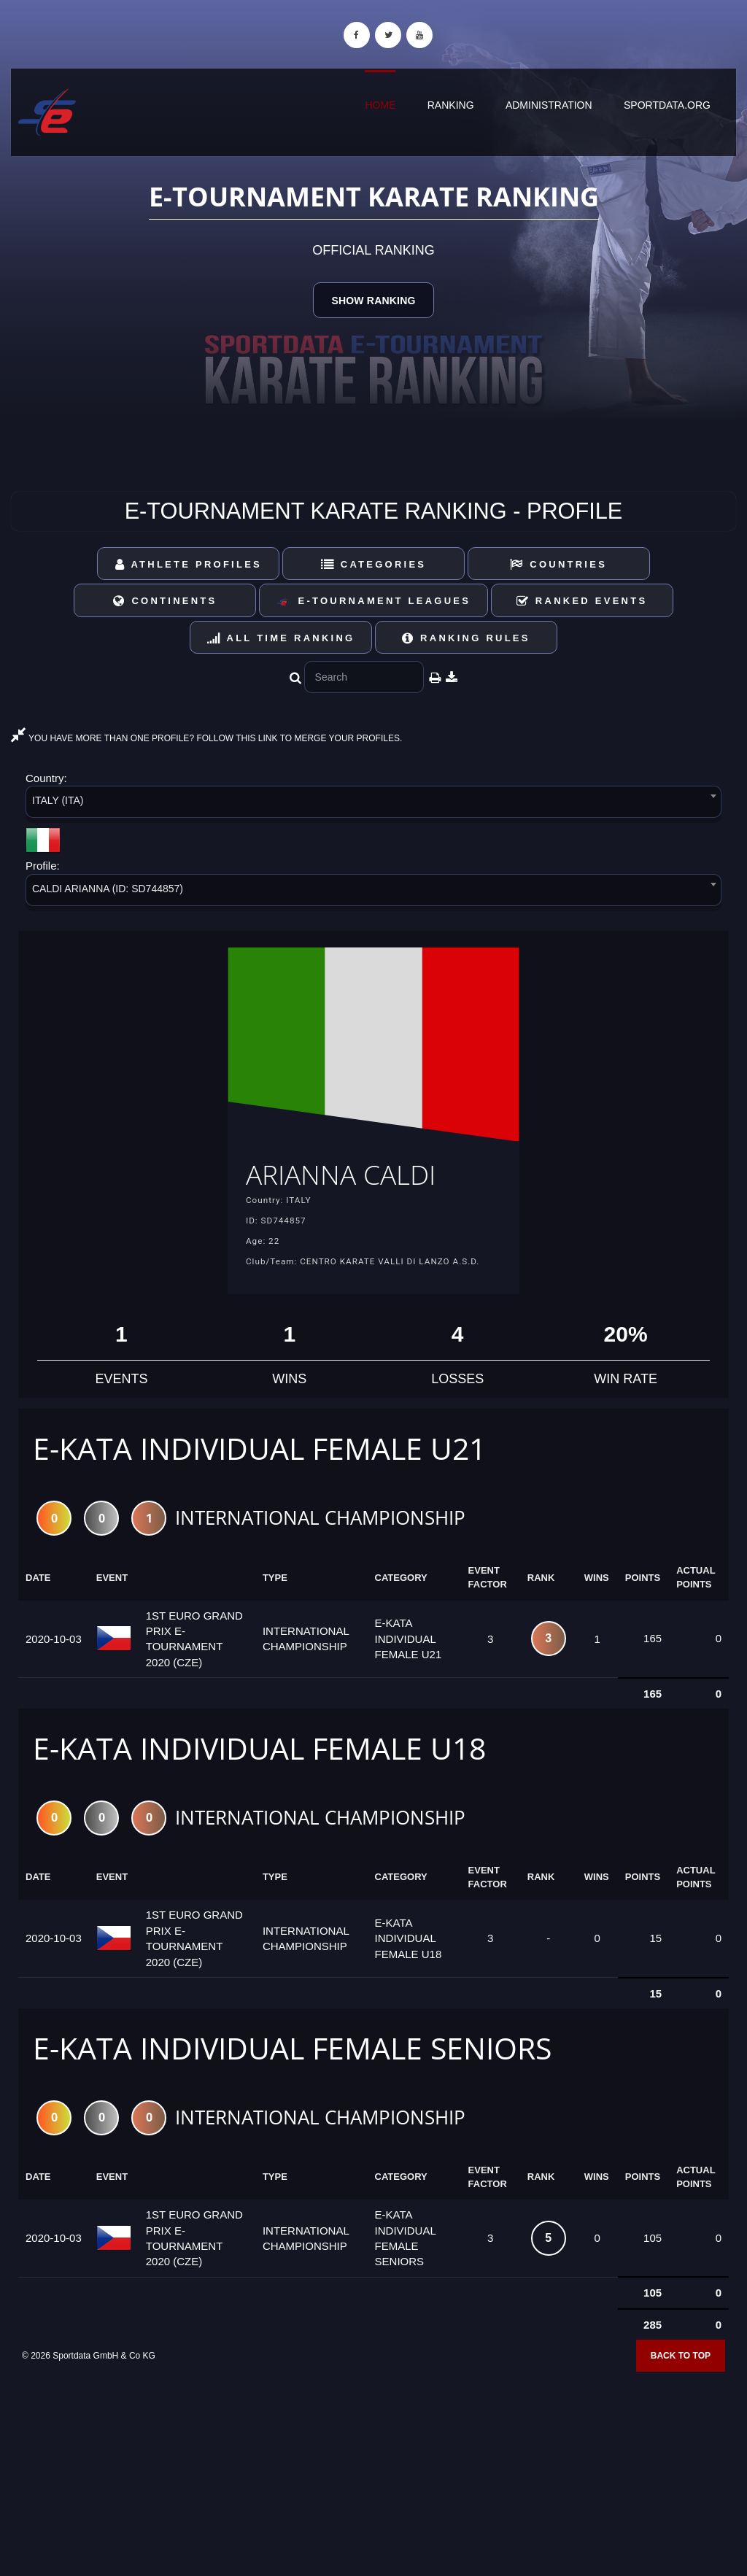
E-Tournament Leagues (373, 601)
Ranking (450, 105)
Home (380, 105)
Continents (165, 600)
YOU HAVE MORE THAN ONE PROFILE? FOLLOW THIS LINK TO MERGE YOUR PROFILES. (206, 738)
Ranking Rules (466, 638)
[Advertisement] (373, 2470)
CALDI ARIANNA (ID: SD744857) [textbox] (107, 888)
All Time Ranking (281, 638)
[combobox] (373, 804)
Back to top (681, 2358)
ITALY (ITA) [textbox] (58, 800)
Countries (558, 564)
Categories (374, 564)
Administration (549, 105)
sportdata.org (667, 105)
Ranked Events (582, 600)
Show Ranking (373, 300)
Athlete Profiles (188, 564)
